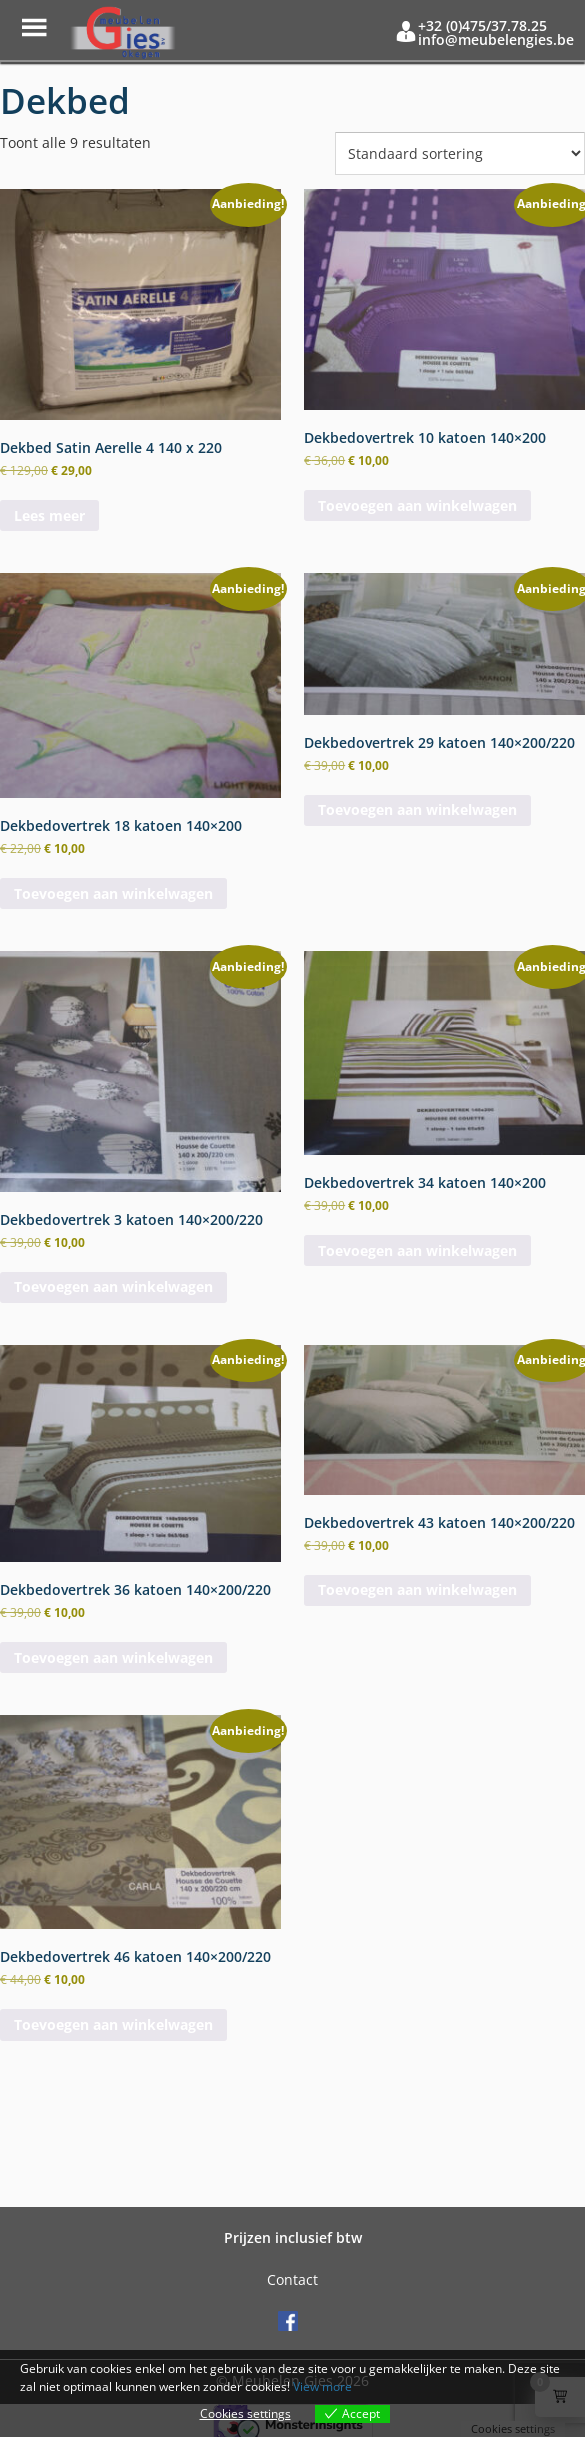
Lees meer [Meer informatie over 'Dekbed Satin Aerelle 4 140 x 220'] (49, 515)
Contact (292, 2279)
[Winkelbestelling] (460, 153)
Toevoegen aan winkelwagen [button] (417, 505)
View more (322, 2386)
